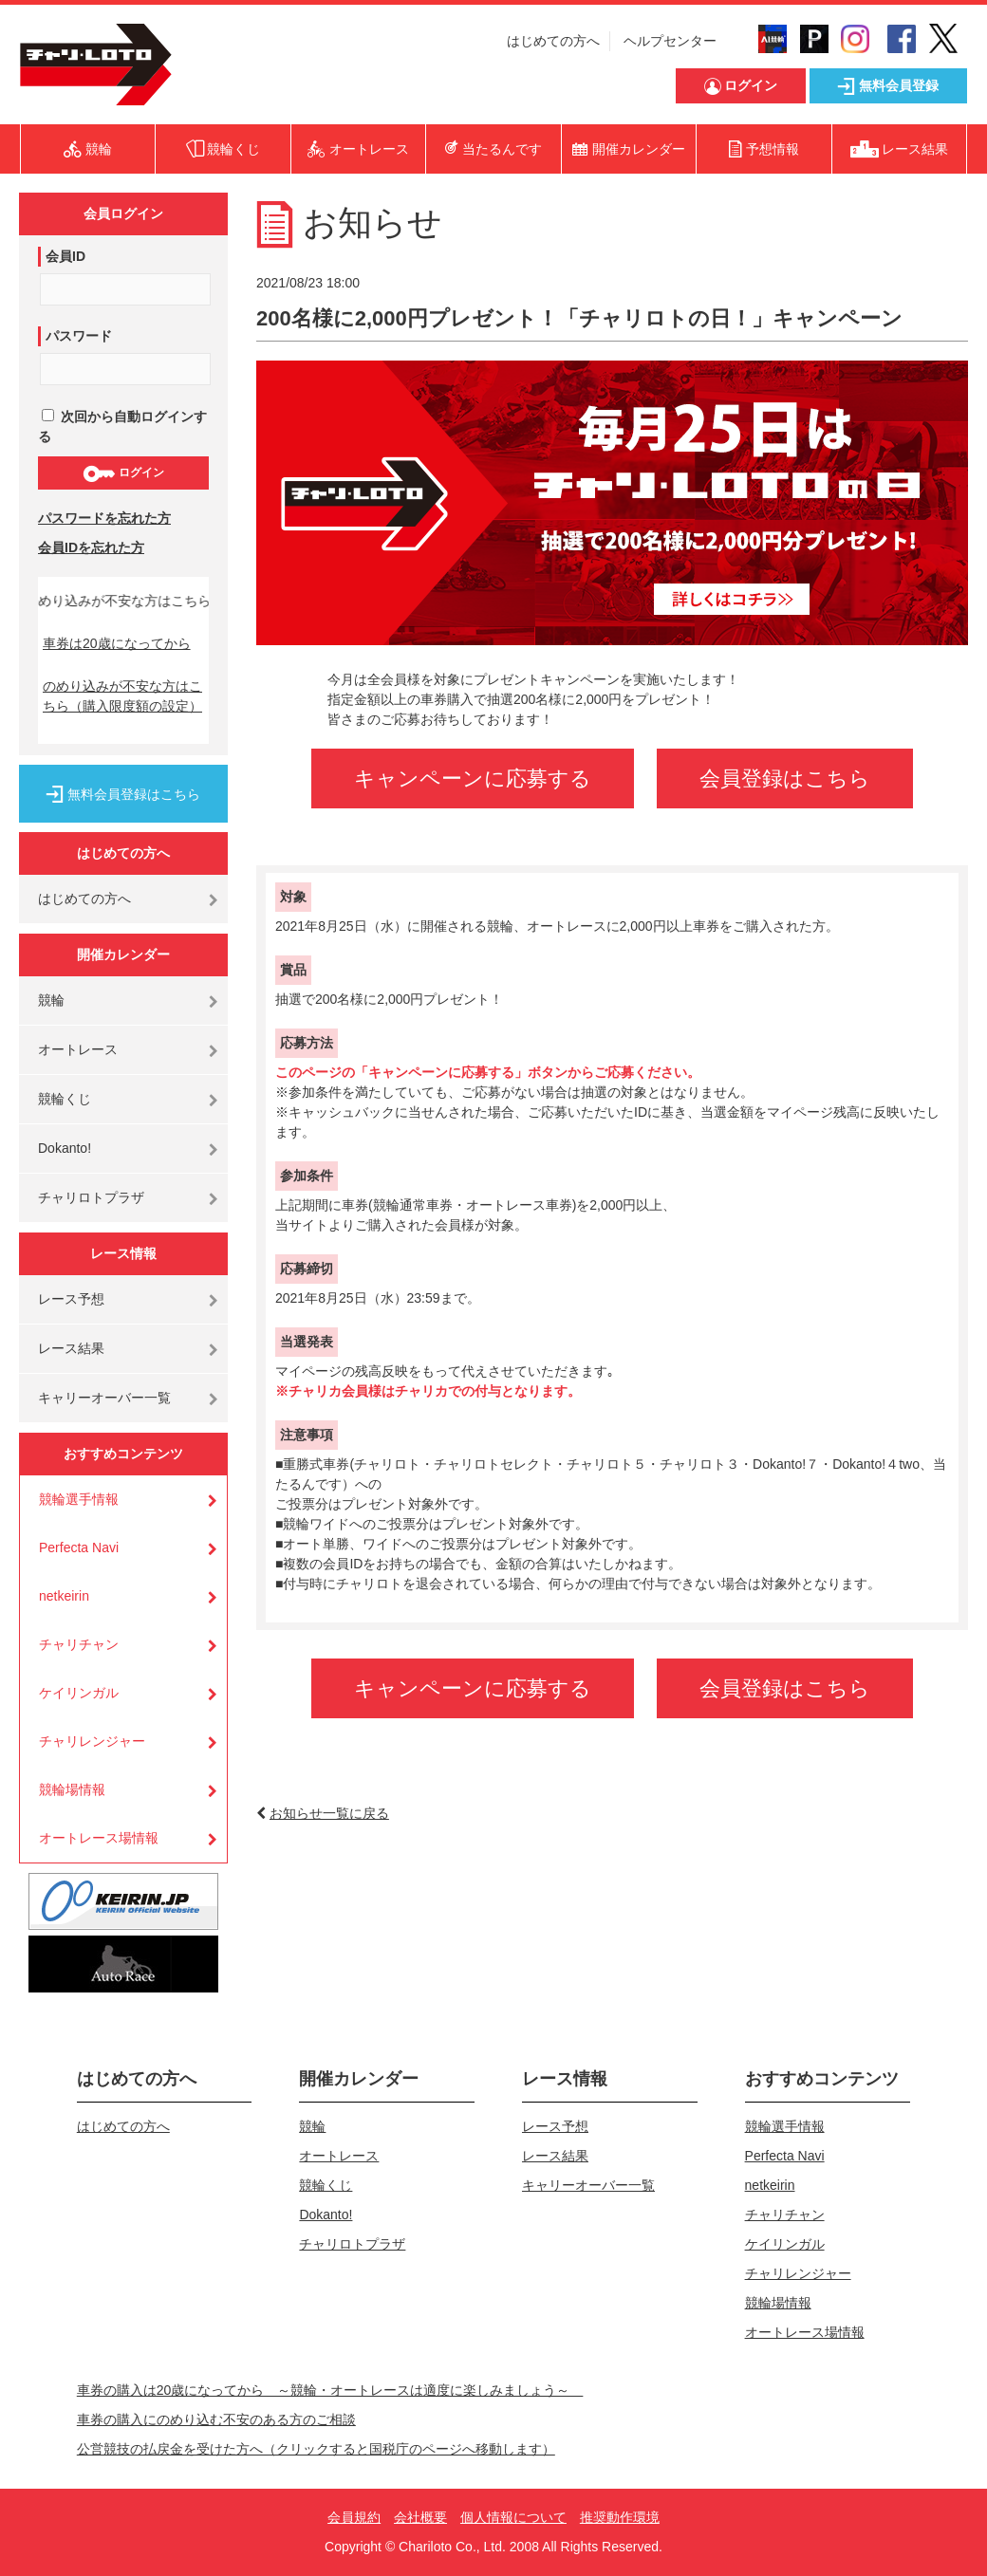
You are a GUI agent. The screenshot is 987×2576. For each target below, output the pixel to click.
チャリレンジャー (92, 1741)
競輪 (51, 1000)
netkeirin (64, 1595)
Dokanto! (64, 1148)
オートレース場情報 (98, 1837)
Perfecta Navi (79, 1547)
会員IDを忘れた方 (91, 547)
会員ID (65, 256)
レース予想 (71, 1299)
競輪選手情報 (79, 1499)
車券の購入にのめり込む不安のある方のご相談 (216, 2419)
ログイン (123, 473)
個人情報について (513, 2517)
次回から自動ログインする (122, 426)
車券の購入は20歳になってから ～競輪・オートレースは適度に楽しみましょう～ (330, 2390)
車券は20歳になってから (117, 643)
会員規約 (354, 2517)
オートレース (78, 1049)
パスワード (79, 335)
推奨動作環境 (620, 2517)
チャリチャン (79, 1644)
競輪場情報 (72, 1789)
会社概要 (420, 2517)
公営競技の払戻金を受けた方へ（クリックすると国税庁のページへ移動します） (316, 2448)
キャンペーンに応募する (472, 778)
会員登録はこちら (784, 778)
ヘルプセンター (670, 40)
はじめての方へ (553, 40)
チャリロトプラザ (91, 1197)
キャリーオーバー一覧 (104, 1397)
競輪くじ (64, 1098)
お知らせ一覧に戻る (329, 1813)
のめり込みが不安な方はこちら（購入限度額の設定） (122, 695)
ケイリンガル (79, 1692)
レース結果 (71, 1348)
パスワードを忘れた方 (104, 518)
